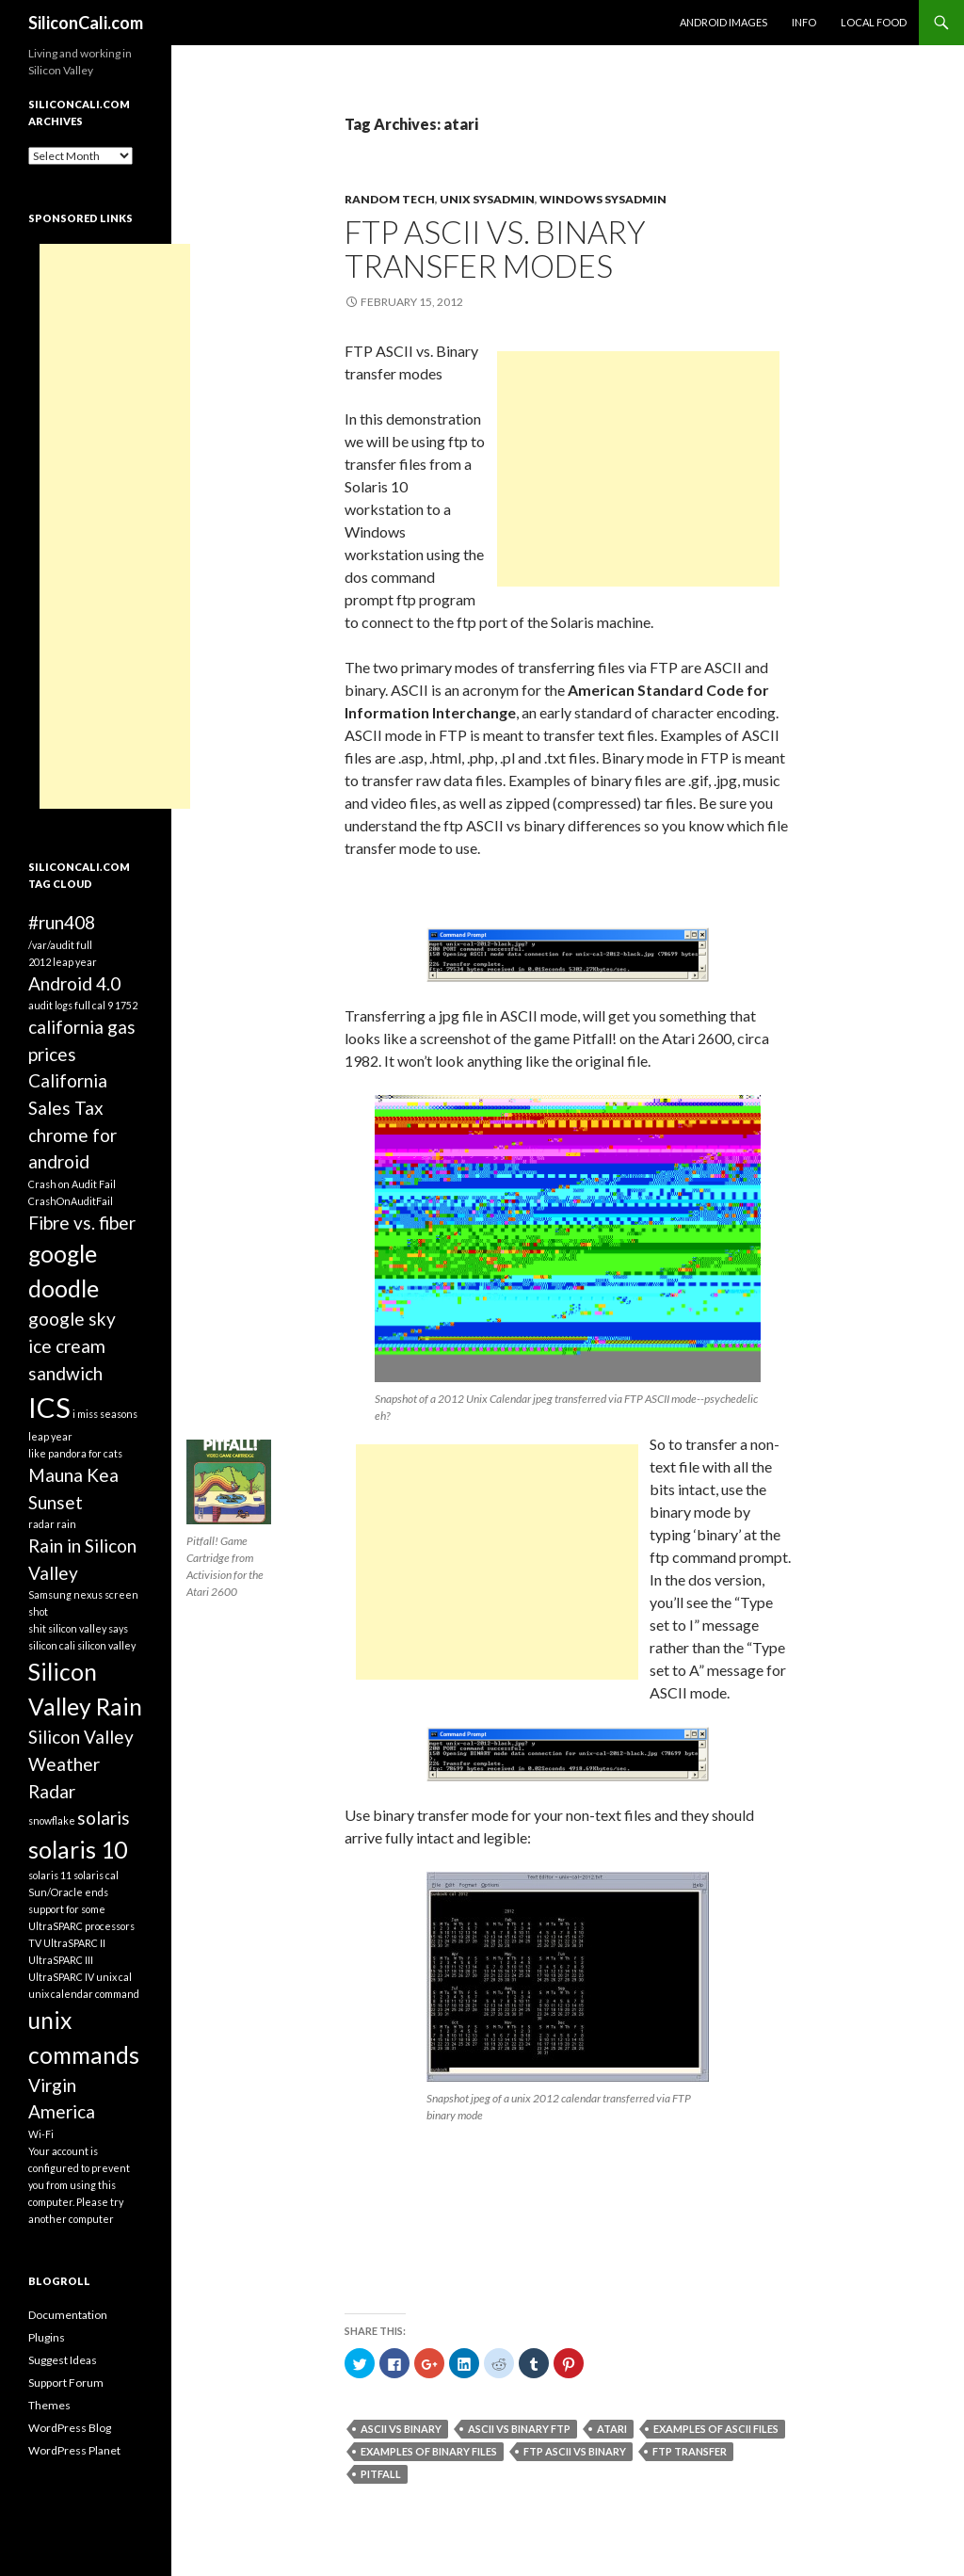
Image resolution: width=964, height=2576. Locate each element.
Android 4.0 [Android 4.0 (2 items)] (74, 983)
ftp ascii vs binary (574, 2451)
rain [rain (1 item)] (66, 1524)
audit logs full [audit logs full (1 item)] (59, 1005)
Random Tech (390, 199)
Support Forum (66, 2382)
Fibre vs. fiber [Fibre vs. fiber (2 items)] (82, 1222)
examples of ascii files (716, 2429)
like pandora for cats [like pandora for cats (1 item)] (75, 1453)
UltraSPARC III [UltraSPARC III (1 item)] (60, 1960)
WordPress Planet (74, 2450)
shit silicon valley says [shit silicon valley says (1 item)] (78, 1628)
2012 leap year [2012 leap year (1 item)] (62, 962)
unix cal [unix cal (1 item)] (114, 1977)
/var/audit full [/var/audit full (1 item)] (60, 945)
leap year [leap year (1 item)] (50, 1436)
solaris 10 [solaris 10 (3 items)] (77, 1849)
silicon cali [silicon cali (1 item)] (51, 1645)
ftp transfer (689, 2451)
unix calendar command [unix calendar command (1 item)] (83, 1994)
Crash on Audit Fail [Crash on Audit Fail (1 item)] (72, 1184)
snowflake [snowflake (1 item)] (51, 1820)
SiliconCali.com (85, 22)
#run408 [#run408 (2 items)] (61, 922)
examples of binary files (429, 2451)
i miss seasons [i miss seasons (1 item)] (104, 1414)
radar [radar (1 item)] (41, 1524)
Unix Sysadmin (487, 199)
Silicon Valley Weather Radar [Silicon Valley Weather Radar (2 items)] (81, 1763)
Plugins (46, 2337)
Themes (49, 2405)
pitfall (381, 2474)
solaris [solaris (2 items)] (103, 1817)
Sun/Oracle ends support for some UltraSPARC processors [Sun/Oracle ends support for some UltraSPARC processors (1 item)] (81, 1909)
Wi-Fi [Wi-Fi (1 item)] (41, 2134)
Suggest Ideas (62, 2360)
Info (804, 22)
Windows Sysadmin (603, 199)
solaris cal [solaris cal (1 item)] (96, 1875)
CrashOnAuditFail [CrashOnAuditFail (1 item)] (70, 1201)
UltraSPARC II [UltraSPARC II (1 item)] (74, 1943)
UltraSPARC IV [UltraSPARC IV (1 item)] (61, 1977)
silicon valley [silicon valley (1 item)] (106, 1645)
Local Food (874, 22)
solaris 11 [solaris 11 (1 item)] (50, 1875)
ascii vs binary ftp (519, 2429)
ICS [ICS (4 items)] (49, 1407)
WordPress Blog (69, 2428)
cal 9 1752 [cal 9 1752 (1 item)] (114, 1005)
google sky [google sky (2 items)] (72, 1318)
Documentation (67, 2315)
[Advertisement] (638, 469)
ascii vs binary (401, 2429)
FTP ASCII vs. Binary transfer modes (495, 248)
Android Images (723, 22)
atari (612, 2429)
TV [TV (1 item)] (34, 1943)
